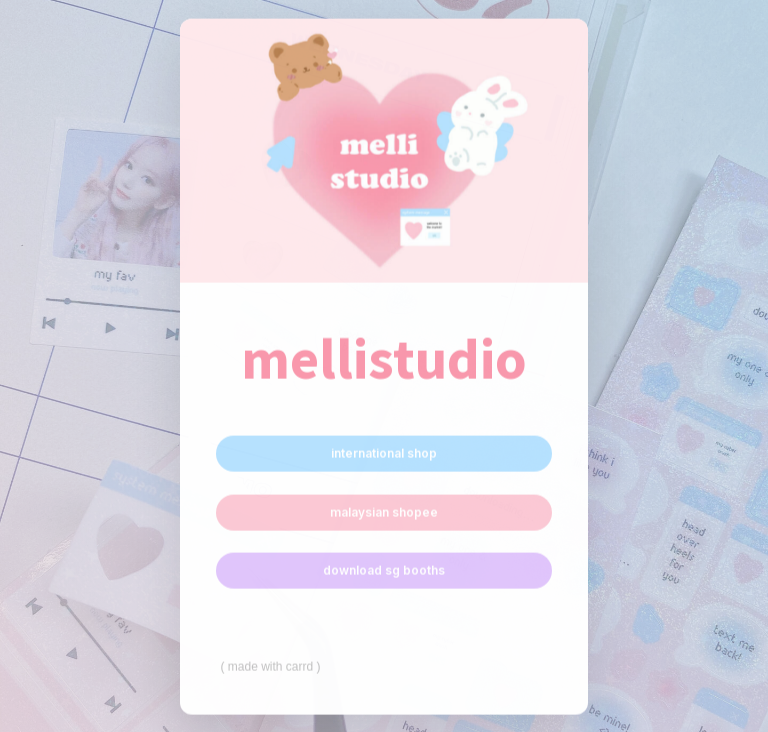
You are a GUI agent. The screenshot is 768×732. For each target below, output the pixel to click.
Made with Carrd (270, 667)
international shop (384, 453)
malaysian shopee (384, 512)
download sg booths (384, 570)
